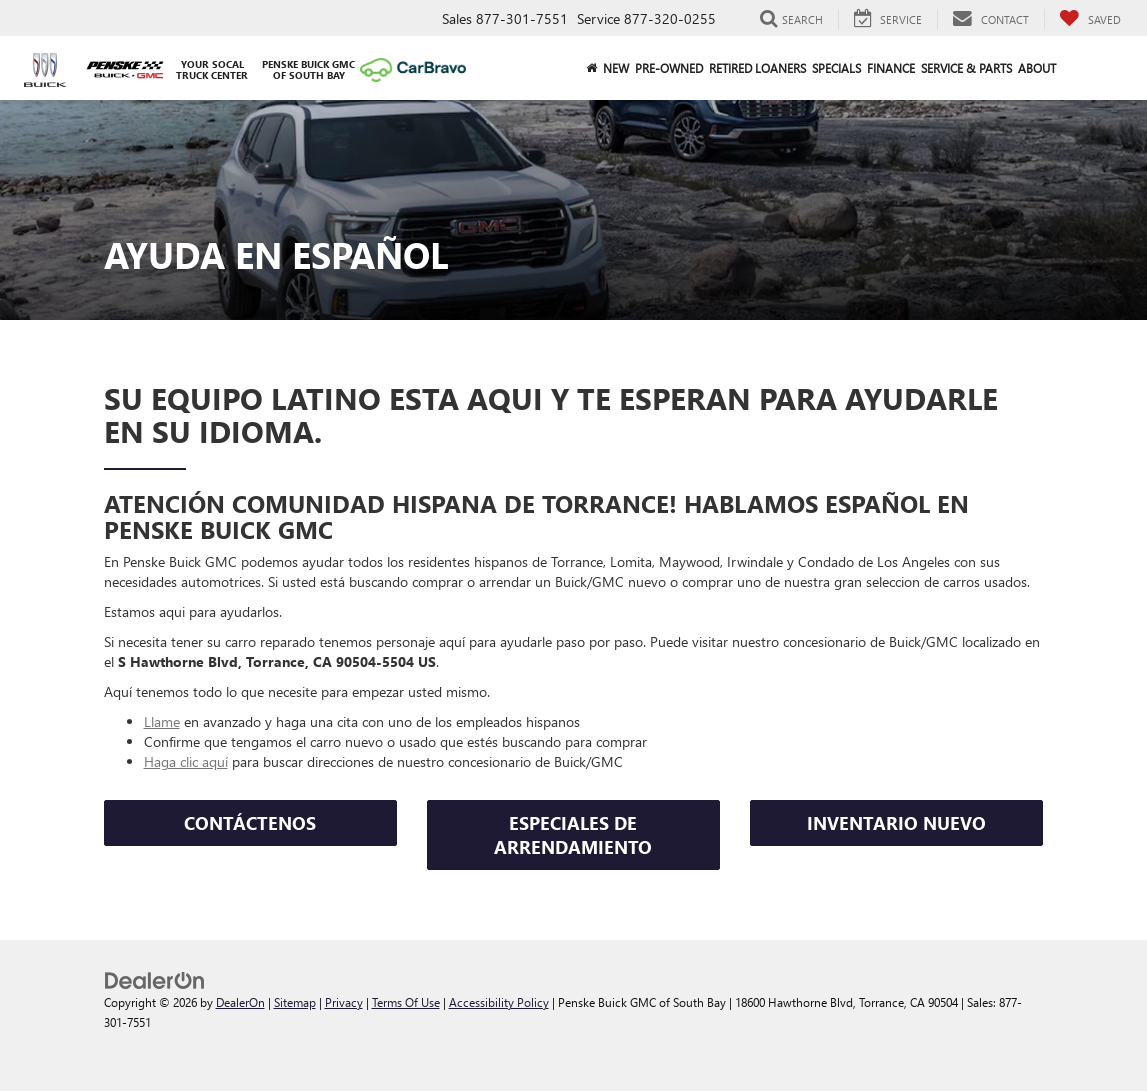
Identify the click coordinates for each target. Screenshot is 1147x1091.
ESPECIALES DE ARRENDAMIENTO (573, 835)
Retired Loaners (757, 68)
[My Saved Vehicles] (1090, 19)
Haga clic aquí (186, 761)
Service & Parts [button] (966, 68)
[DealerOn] (155, 978)
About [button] (1037, 68)
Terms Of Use (406, 1002)
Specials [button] (836, 68)
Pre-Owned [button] (669, 68)
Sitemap (295, 1002)
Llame (162, 721)
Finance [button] (891, 68)
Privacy (344, 1002)
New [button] (616, 68)
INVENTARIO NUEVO (896, 823)
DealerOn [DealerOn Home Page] (240, 1002)
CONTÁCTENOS (250, 823)
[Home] (591, 68)
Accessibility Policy (499, 1002)
